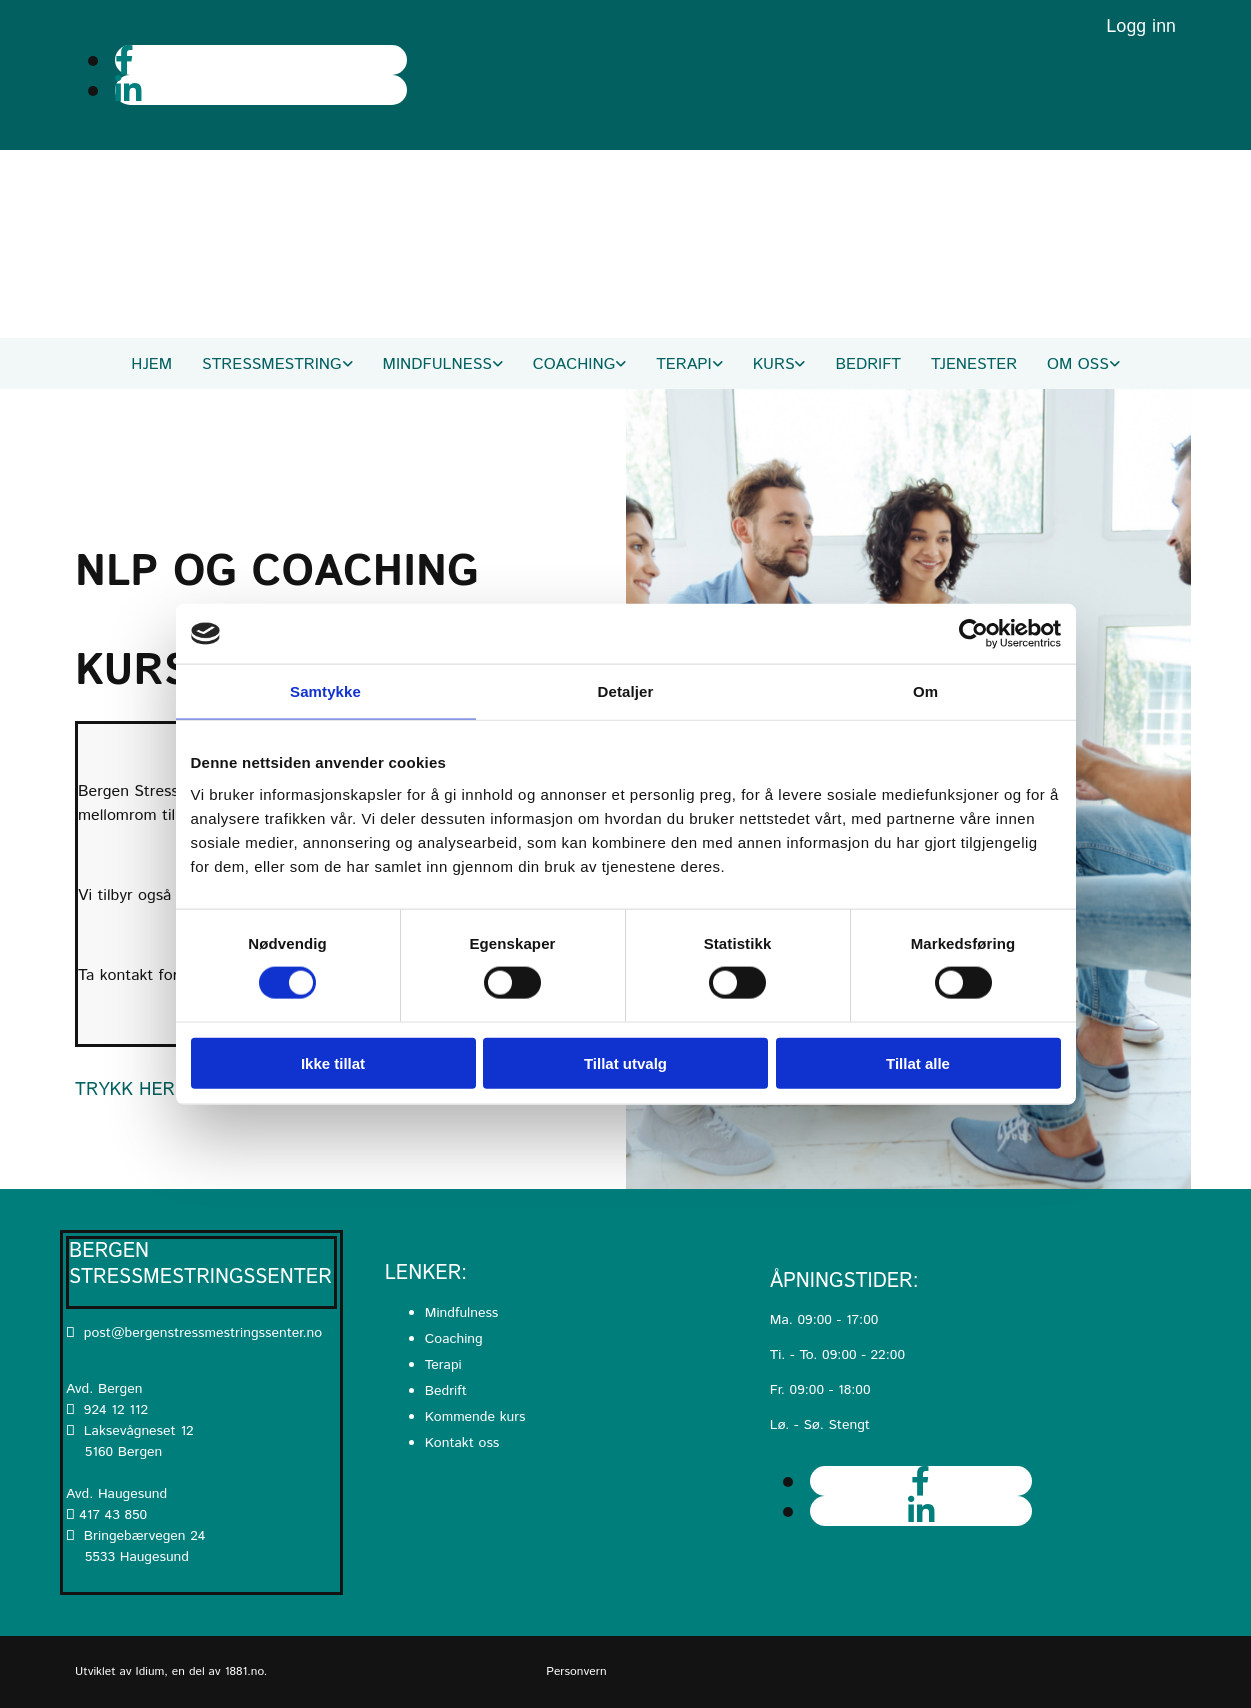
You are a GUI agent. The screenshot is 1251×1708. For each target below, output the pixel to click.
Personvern (576, 1671)
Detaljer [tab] (626, 691)
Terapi (684, 364)
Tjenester (974, 364)
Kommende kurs (475, 1417)
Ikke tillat (333, 1062)
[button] (125, 1090)
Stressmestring (271, 364)
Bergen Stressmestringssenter (200, 1264)
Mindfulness (437, 364)
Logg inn (1141, 27)
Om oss (1078, 364)
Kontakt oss (462, 1443)
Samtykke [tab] (325, 691)
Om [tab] (925, 691)
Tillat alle (918, 1062)
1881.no (244, 1671)
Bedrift (868, 364)
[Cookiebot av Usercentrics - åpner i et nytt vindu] (973, 634)
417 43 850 (113, 1515)
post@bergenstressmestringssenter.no (194, 1333)
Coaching (574, 364)
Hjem (151, 364)
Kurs (774, 364)
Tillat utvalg (625, 1062)
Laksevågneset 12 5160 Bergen (130, 1441)
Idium (150, 1671)
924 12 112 (116, 1410)
